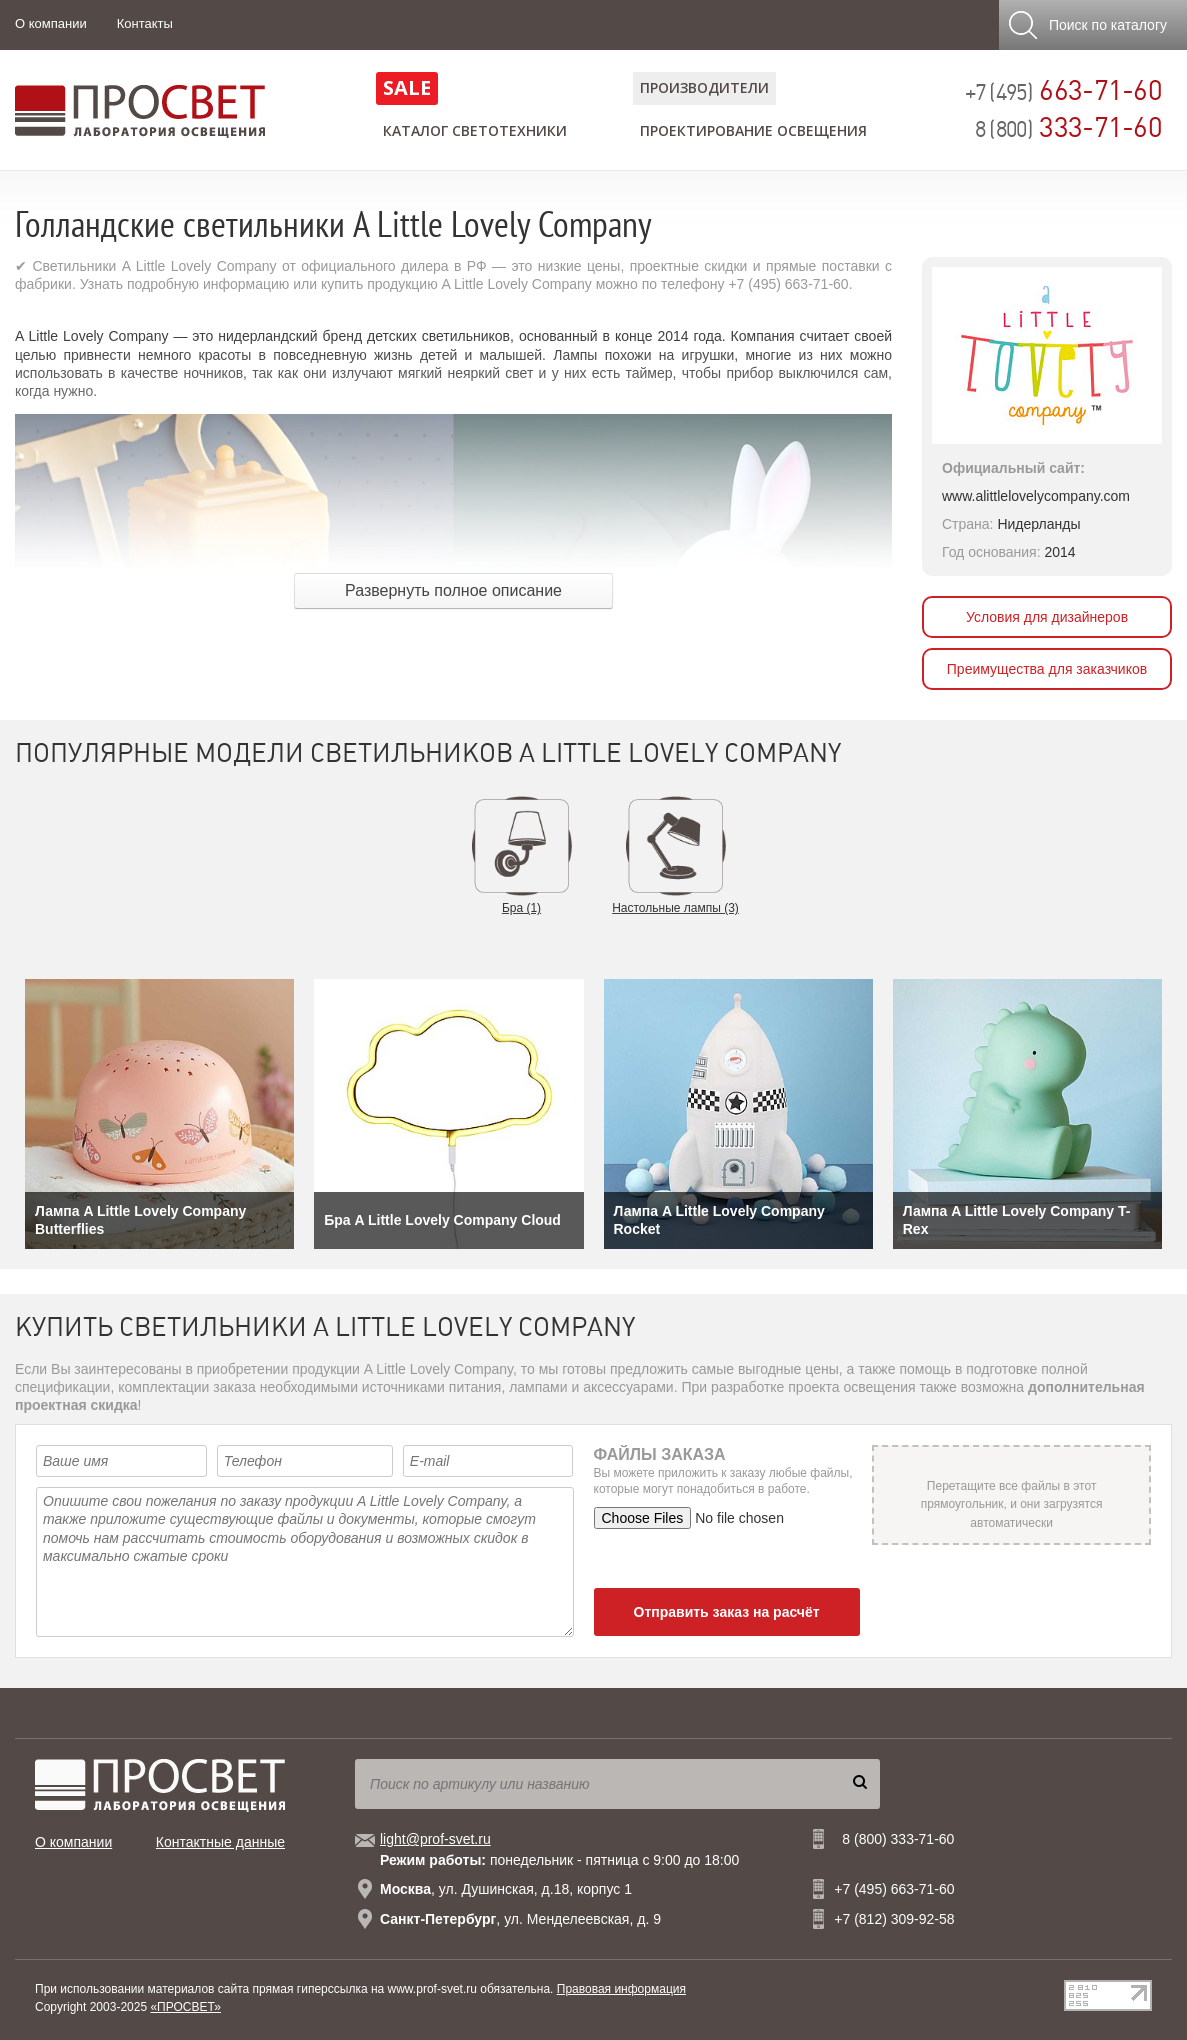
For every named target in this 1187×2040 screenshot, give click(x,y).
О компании (51, 23)
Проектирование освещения (753, 130)
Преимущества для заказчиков (1047, 669)
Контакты (145, 23)
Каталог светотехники (475, 130)
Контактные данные (220, 1842)
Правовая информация (621, 1989)
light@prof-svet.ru (435, 1839)
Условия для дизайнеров (1047, 617)
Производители (704, 87)
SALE (407, 87)
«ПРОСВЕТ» (185, 2007)
